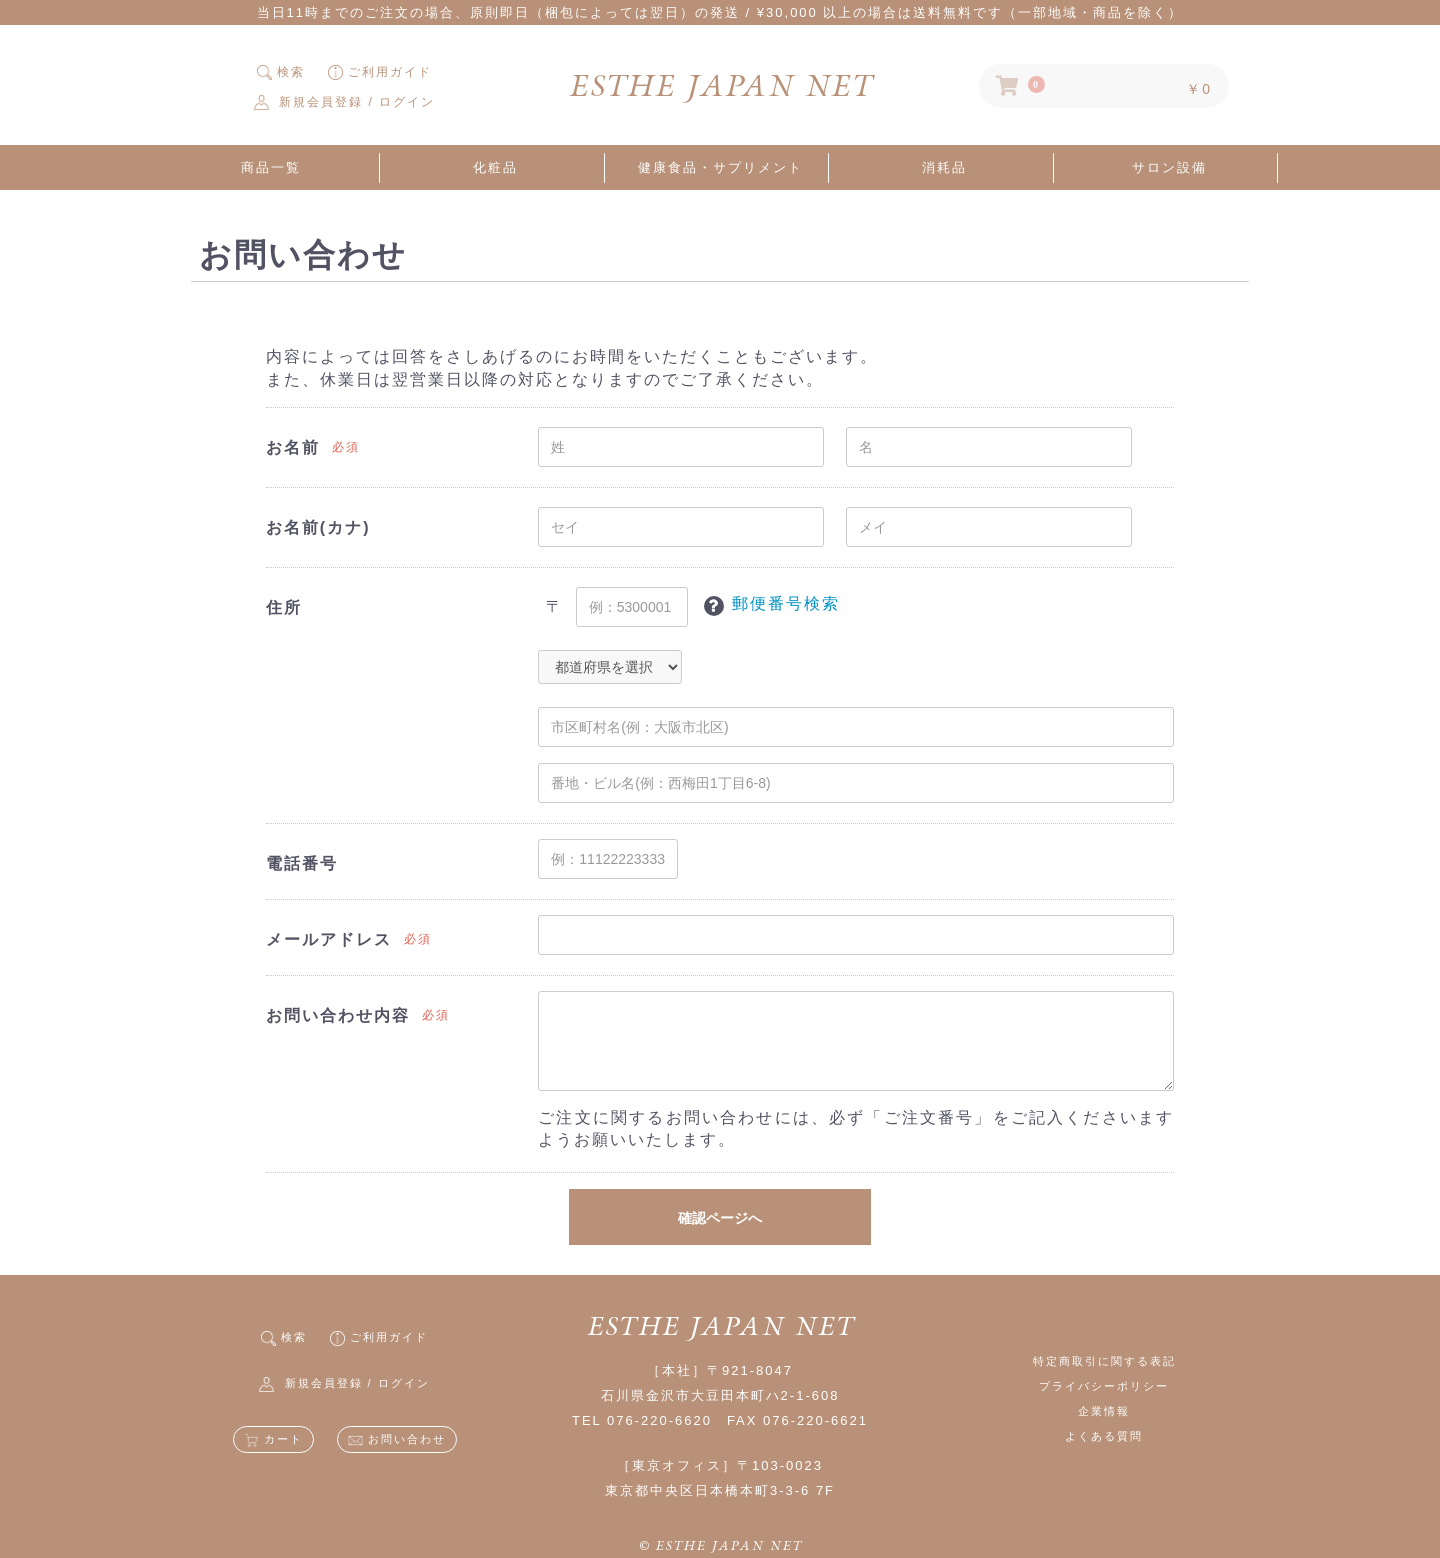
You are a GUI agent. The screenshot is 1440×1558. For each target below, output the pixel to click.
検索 (281, 72)
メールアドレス (329, 939)
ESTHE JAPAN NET (720, 85)
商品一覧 (271, 167)
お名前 (293, 447)
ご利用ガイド (380, 72)
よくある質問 (1104, 1436)
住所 (284, 607)
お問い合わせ (397, 1439)
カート (273, 1439)
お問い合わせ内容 (338, 1015)
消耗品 (944, 167)
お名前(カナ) (318, 527)
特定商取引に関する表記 (1104, 1361)
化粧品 (495, 167)
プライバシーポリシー (1104, 1386)
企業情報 (1104, 1411)
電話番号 (302, 863)
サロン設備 (1169, 167)
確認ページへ (720, 1218)
